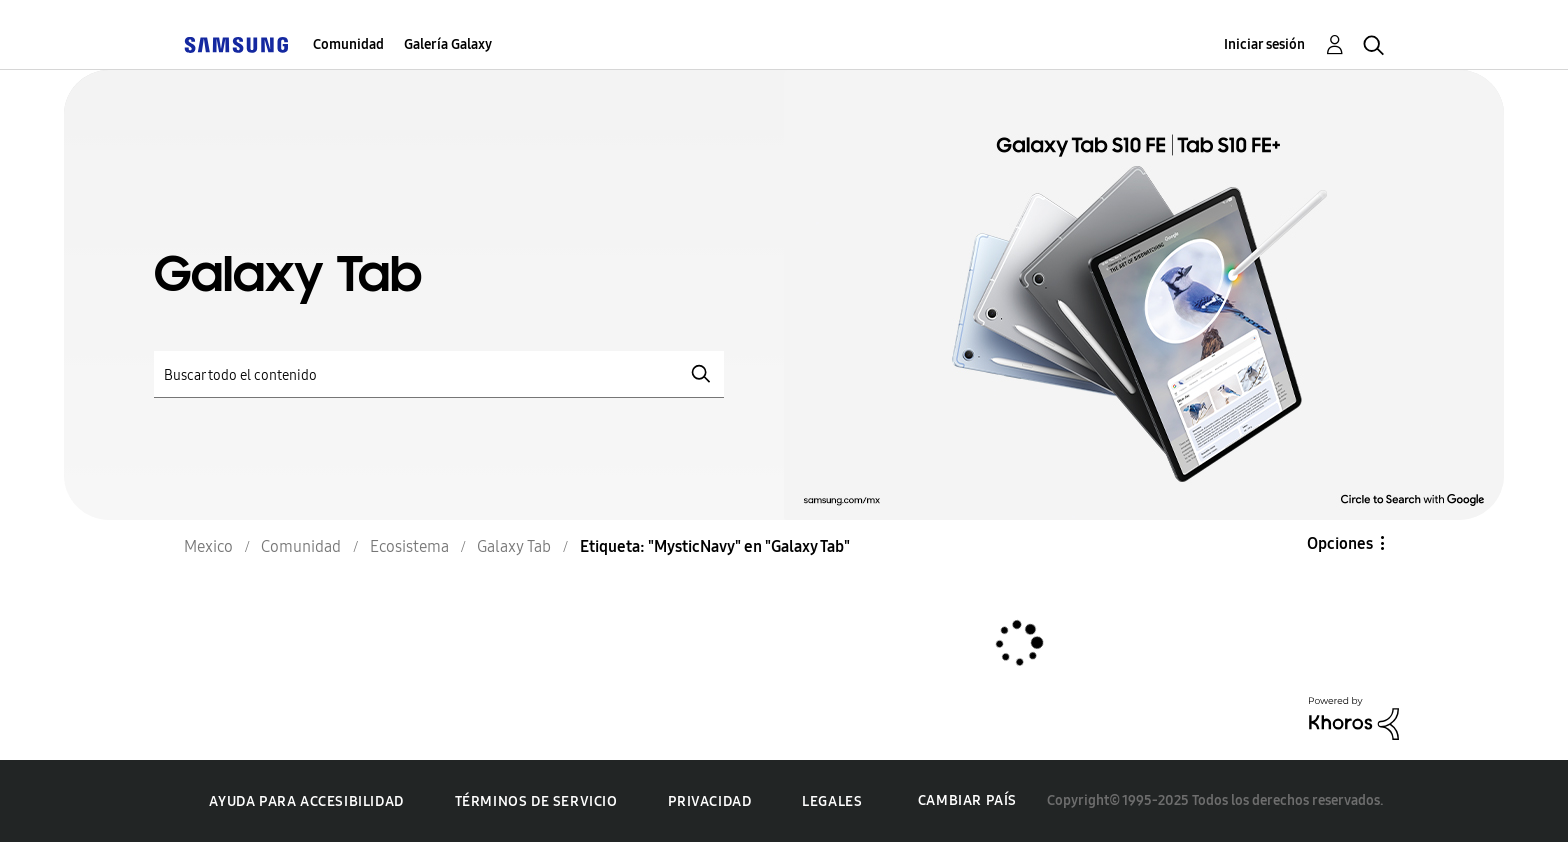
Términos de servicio (536, 801)
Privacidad (709, 801)
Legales (832, 801)
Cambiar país (967, 800)
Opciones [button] (1340, 543)
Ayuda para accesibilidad (306, 801)
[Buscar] (439, 374)
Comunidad (348, 44)
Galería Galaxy (448, 44)
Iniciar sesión (1264, 44)
